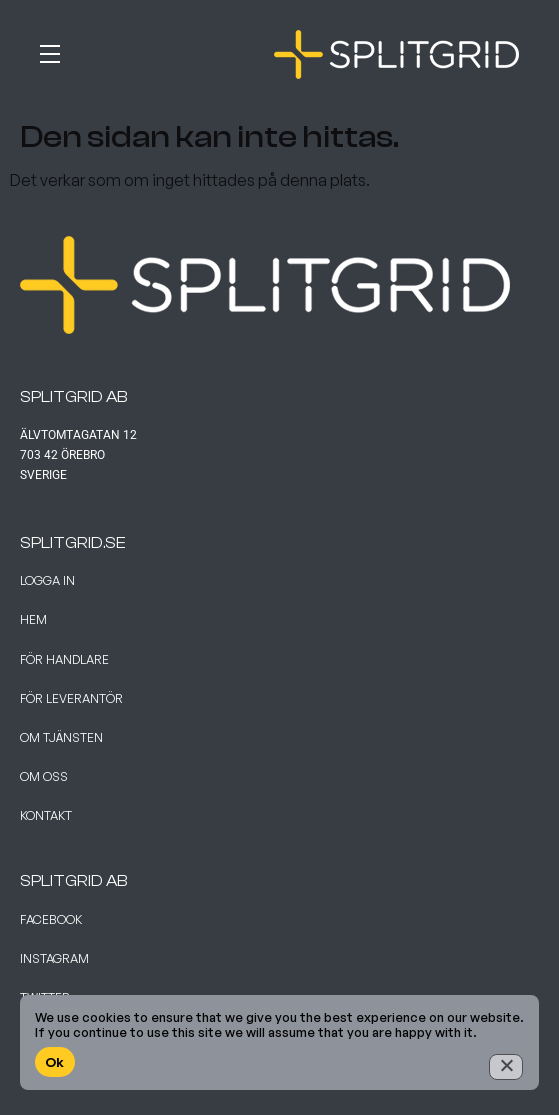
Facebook (51, 919)
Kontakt (46, 815)
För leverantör (71, 698)
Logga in (47, 580)
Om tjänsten (61, 737)
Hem (33, 619)
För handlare (64, 659)
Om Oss (44, 776)
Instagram (54, 958)
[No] (506, 1067)
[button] (80, 50)
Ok (55, 1062)
